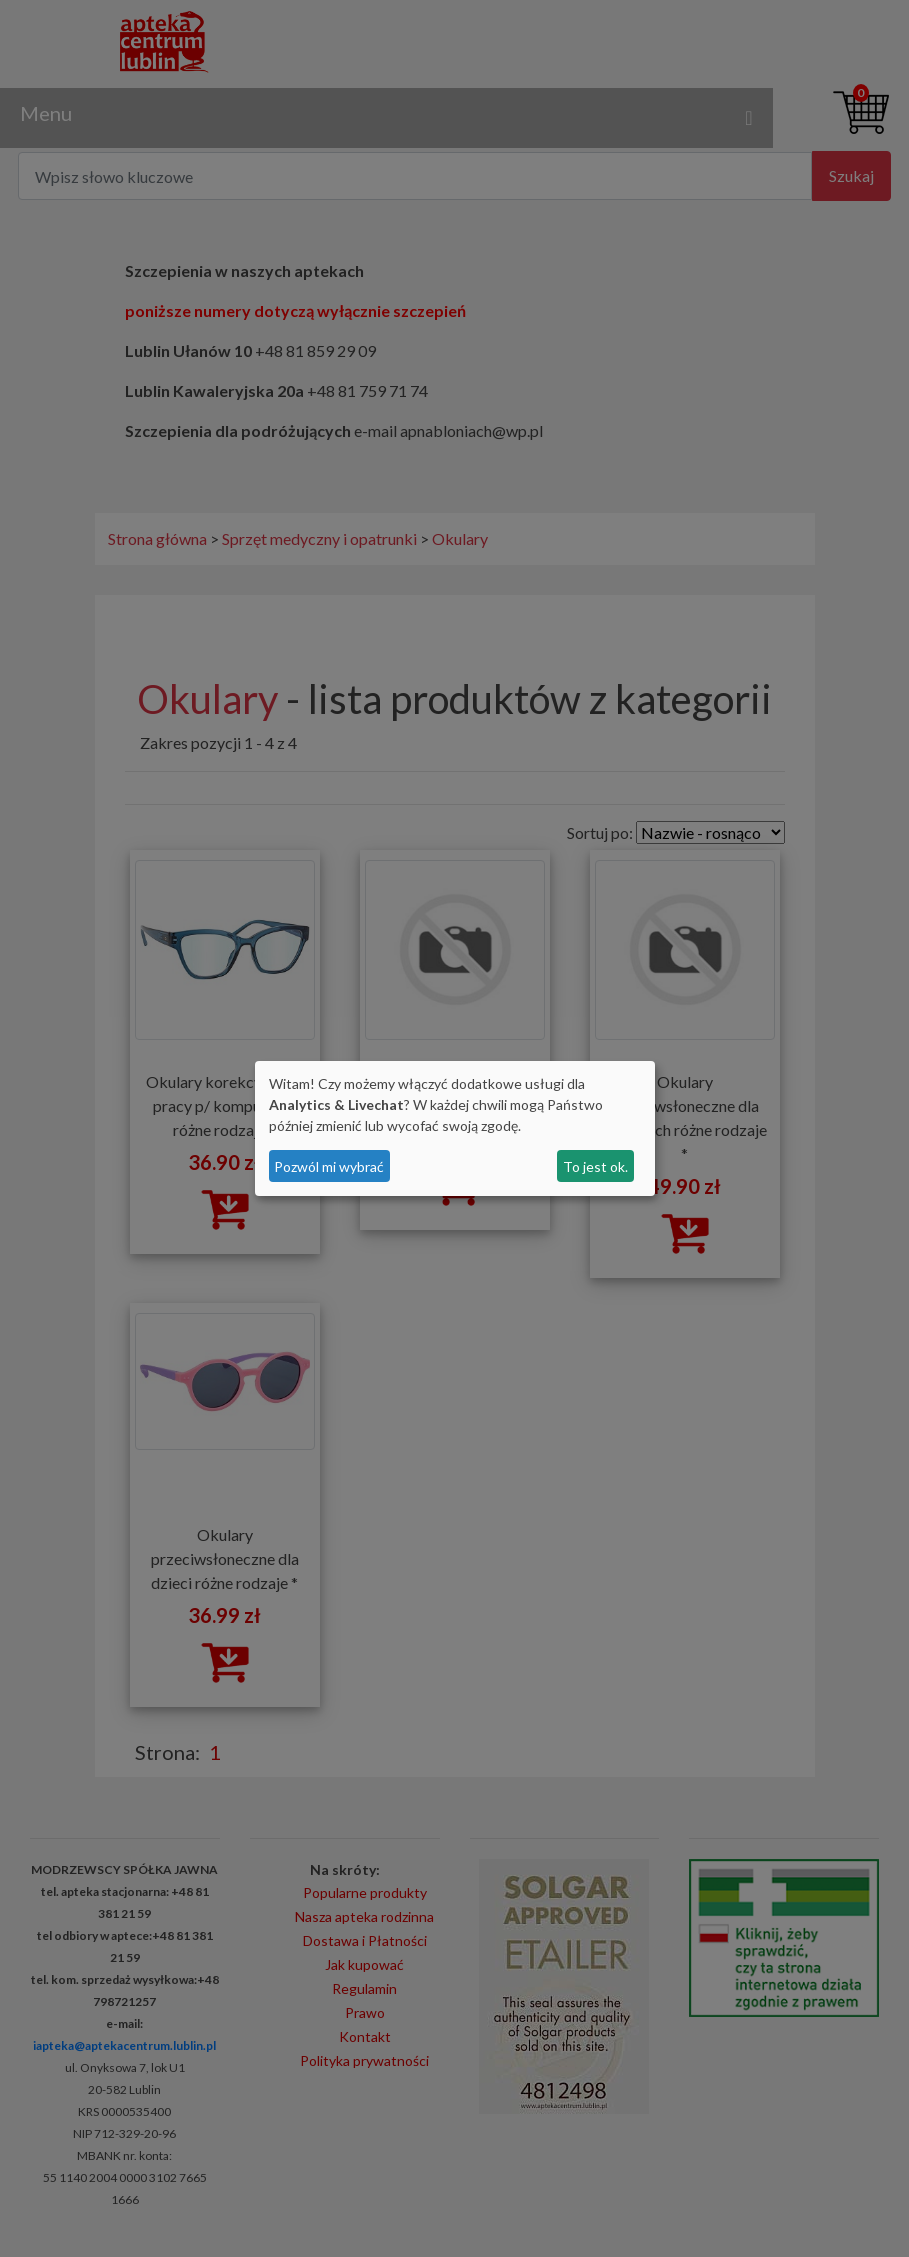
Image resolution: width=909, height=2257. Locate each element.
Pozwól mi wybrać (329, 1166)
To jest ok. (595, 1166)
